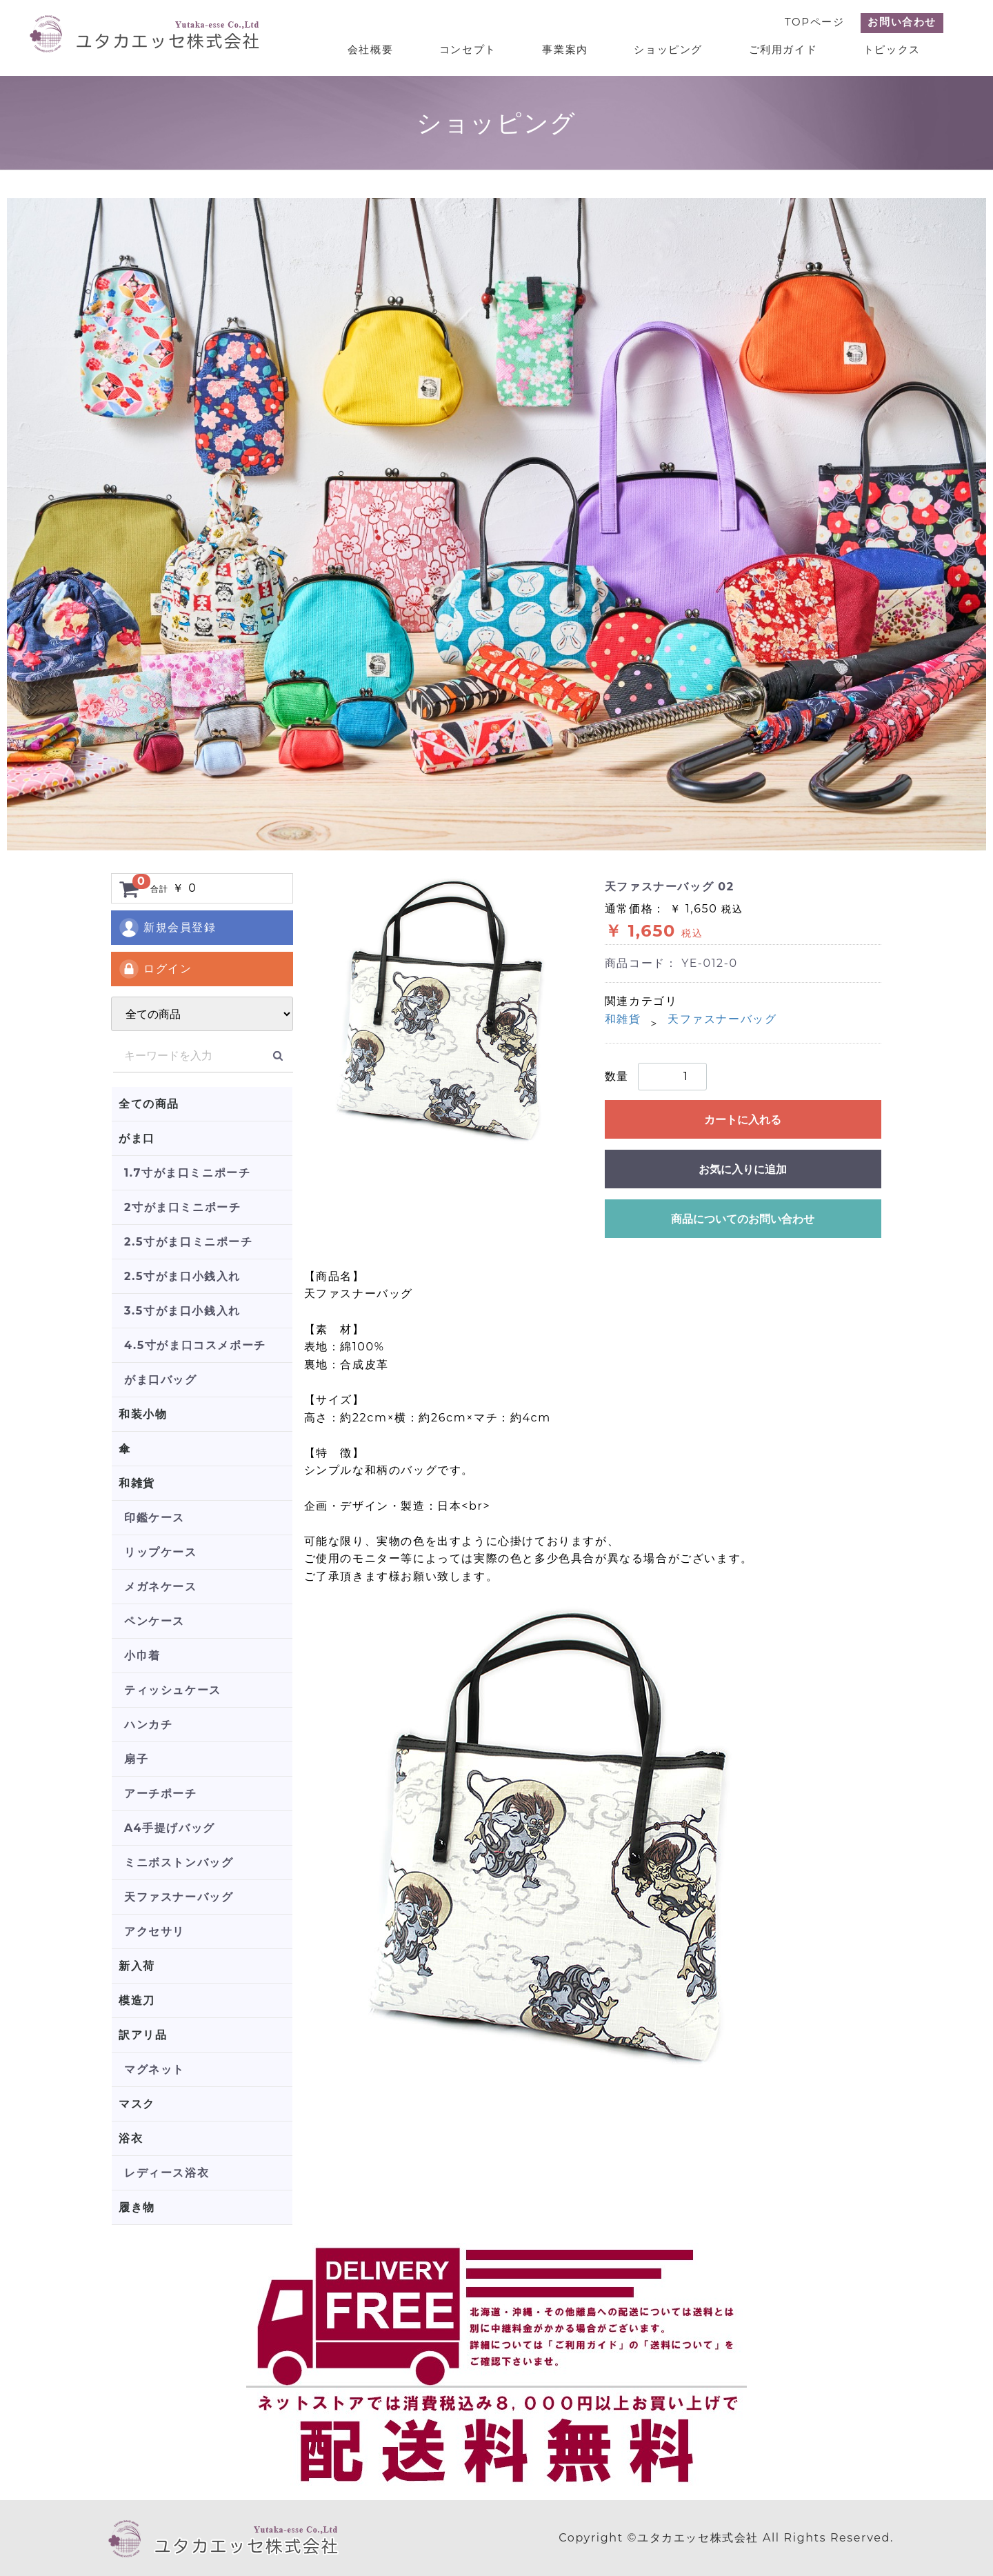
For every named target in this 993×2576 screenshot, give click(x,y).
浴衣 (131, 2138)
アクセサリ (154, 1931)
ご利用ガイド (785, 49)
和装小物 (143, 1414)
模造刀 (137, 2000)
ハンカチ (148, 1724)
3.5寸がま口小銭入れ (182, 1310)
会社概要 (380, 49)
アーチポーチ (160, 1793)
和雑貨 (137, 1483)
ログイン (155, 969)
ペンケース (154, 1621)
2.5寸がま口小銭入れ (182, 1276)
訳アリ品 (143, 2034)
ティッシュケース (172, 1690)
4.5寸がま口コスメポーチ (195, 1345)
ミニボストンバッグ (178, 1862)
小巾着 (142, 1655)
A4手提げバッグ (169, 1828)
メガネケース (160, 1586)
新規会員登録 (167, 928)
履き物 (137, 2207)
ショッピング (673, 49)
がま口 (137, 1138)
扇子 (136, 1759)
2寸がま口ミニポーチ (182, 1207)
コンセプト (475, 49)
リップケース (160, 1552)
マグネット (154, 2069)
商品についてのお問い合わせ (742, 1219)
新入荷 (137, 1966)
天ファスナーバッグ (178, 1897)
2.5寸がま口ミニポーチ (188, 1241)
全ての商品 (149, 1103)
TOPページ (814, 21)
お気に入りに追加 (743, 1169)
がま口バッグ (160, 1379)
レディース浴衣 (166, 2172)
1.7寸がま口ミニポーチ (187, 1172)
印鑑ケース (154, 1517)
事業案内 (571, 49)
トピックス (892, 49)
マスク (137, 2103)
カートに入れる (742, 1119)
